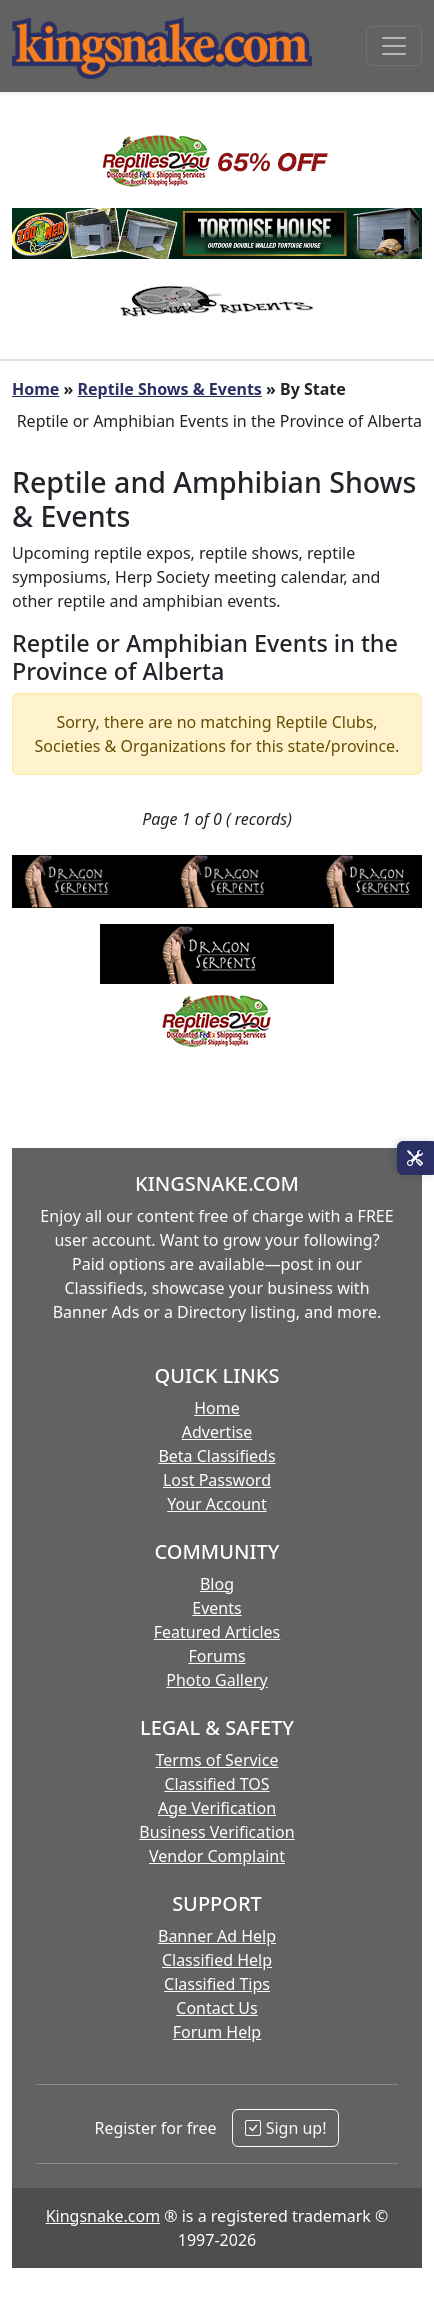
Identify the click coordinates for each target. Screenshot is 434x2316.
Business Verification (216, 1832)
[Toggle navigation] (394, 46)
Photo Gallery (217, 1680)
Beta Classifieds (216, 1456)
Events (216, 1608)
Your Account (216, 1504)
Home (35, 389)
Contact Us (216, 2008)
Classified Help (217, 1960)
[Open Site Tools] (415, 1158)
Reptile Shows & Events (170, 389)
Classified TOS (216, 1784)
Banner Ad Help (217, 1936)
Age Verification (217, 1808)
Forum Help (217, 2032)
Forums (216, 1656)
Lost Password (217, 1480)
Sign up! (285, 2128)
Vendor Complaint (217, 1856)
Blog (217, 1584)
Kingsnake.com (103, 2216)
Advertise (217, 1432)
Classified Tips (217, 1984)
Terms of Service (217, 1760)
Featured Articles (217, 1632)
